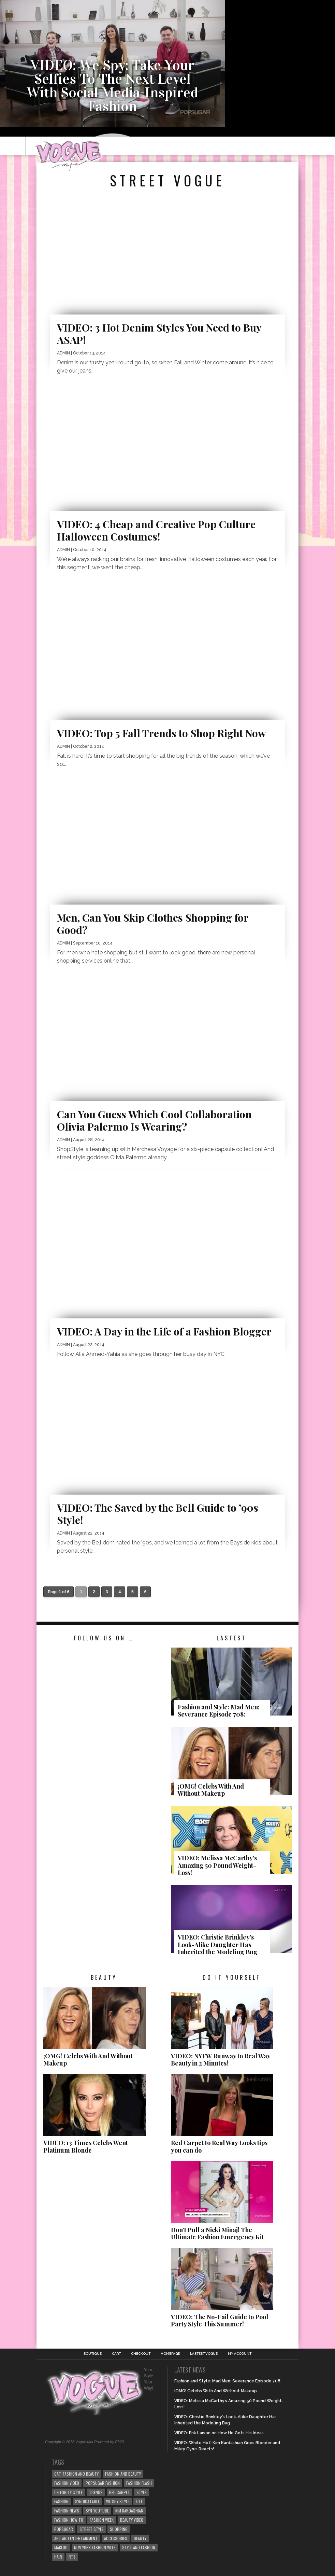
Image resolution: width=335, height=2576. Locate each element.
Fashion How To (68, 2520)
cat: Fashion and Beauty (76, 2474)
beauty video (131, 2520)
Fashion (61, 2501)
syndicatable (87, 2501)
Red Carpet (119, 2492)
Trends (96, 2492)
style (141, 2492)
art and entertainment (76, 2538)
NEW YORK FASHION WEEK (95, 2547)
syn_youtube (97, 2511)
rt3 (72, 2557)
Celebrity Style (68, 2492)
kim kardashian (129, 2511)
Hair (58, 2557)
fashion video (66, 2483)
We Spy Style (117, 2501)
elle (139, 2501)
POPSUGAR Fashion (103, 2483)
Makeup (61, 2547)
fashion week (102, 2520)
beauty (140, 2538)
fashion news (66, 2511)
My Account (239, 2353)
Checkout (140, 2353)
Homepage (170, 2353)
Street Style (91, 2529)
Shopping (119, 2529)
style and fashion (138, 2547)
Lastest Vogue (204, 2353)
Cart (116, 2353)
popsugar (63, 2529)
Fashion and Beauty (123, 2474)
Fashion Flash (139, 2483)
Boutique (93, 2353)
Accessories (115, 2538)
